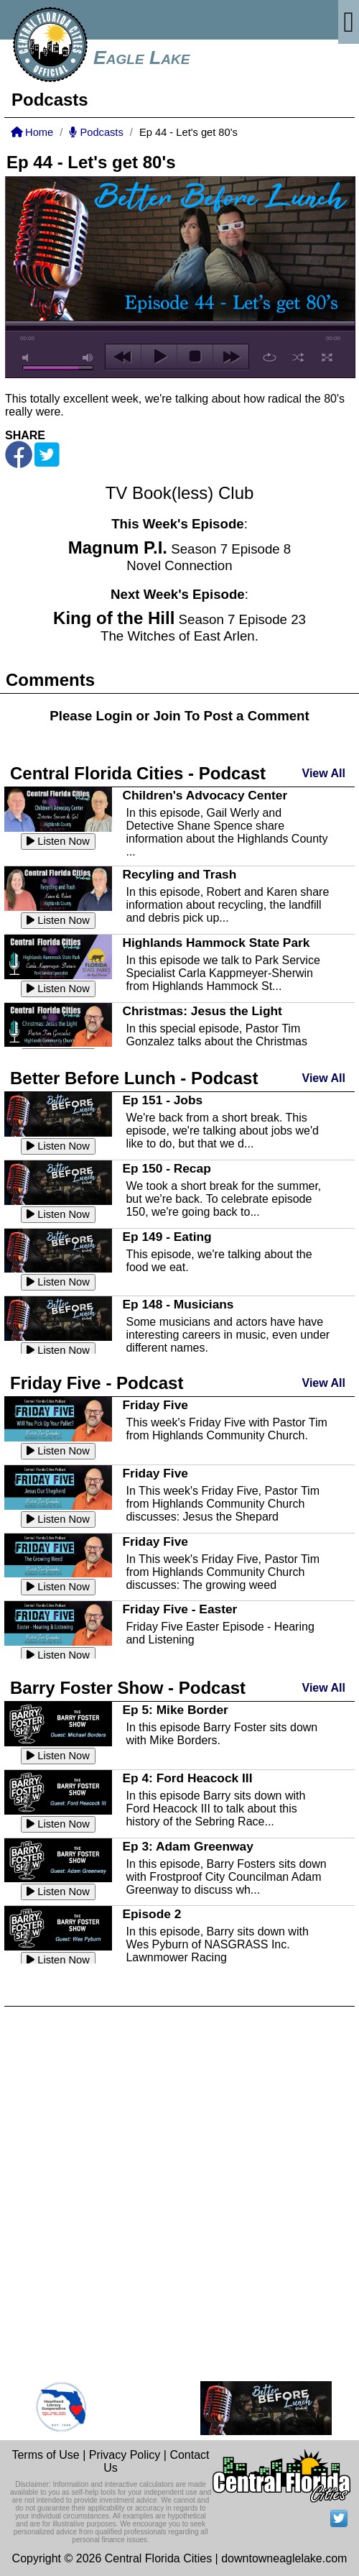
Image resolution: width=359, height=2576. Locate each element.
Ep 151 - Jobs (162, 1100)
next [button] (230, 356)
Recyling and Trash (179, 874)
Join (166, 715)
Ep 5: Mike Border (175, 1709)
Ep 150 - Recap (166, 1168)
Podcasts (96, 132)
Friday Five (155, 1405)
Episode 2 (151, 1914)
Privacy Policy (125, 2455)
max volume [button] (88, 358)
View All (323, 773)
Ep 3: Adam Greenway (187, 1846)
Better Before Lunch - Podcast (134, 1078)
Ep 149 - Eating (166, 1236)
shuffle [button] (298, 357)
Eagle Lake (141, 57)
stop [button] (195, 356)
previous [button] (123, 356)
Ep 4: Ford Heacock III (187, 1778)
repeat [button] (270, 357)
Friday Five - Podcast (96, 1383)
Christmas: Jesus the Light (201, 1011)
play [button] (159, 356)
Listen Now (58, 841)
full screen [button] (327, 357)
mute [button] (28, 358)
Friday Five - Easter (179, 1609)
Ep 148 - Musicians (177, 1304)
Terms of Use (45, 2455)
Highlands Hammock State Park (215, 942)
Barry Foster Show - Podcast (128, 1687)
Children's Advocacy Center (204, 795)
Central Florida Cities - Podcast (138, 773)
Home (32, 132)
